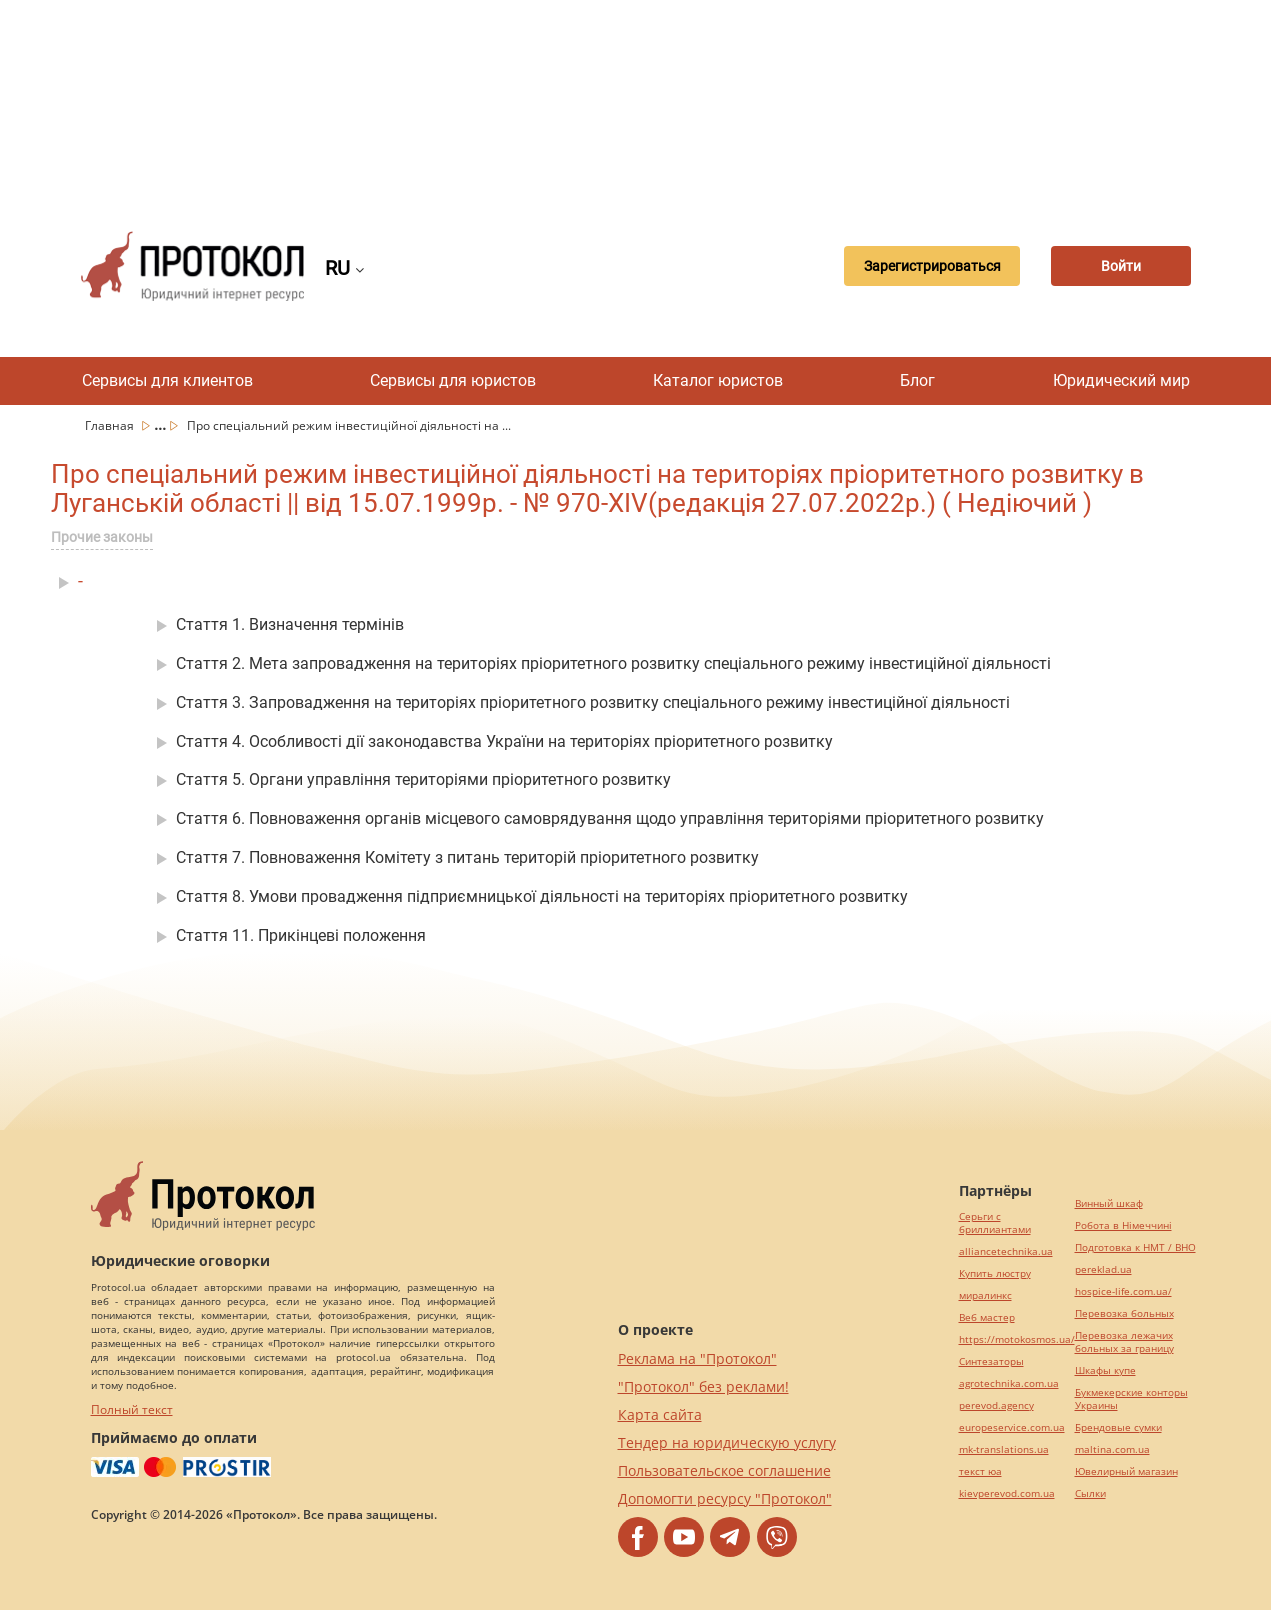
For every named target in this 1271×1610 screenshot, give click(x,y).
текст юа (980, 1471)
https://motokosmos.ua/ (1017, 1339)
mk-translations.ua (1004, 1449)
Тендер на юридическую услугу (727, 1442)
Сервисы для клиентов (167, 380)
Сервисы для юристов (453, 380)
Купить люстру (995, 1273)
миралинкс (985, 1295)
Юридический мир (1121, 380)
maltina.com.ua (1112, 1449)
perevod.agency (996, 1405)
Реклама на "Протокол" (697, 1358)
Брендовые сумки (1118, 1427)
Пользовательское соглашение (724, 1470)
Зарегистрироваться (932, 266)
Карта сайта (660, 1414)
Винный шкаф (1109, 1203)
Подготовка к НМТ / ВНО (1135, 1247)
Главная (111, 425)
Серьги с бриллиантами (995, 1223)
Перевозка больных (1124, 1313)
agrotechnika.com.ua (1009, 1383)
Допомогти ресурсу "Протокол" (725, 1498)
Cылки (1090, 1493)
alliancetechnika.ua (1006, 1251)
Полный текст (132, 1409)
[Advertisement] (636, 100)
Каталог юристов (718, 380)
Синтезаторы (991, 1361)
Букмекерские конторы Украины (1131, 1399)
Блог (917, 380)
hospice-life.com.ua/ (1123, 1291)
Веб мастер (987, 1317)
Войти (1121, 266)
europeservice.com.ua (1012, 1427)
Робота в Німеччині (1123, 1225)
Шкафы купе (1105, 1370)
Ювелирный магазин (1126, 1471)
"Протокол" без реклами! (703, 1386)
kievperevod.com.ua (1007, 1493)
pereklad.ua (1103, 1269)
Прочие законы (102, 537)
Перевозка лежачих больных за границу (1124, 1342)
